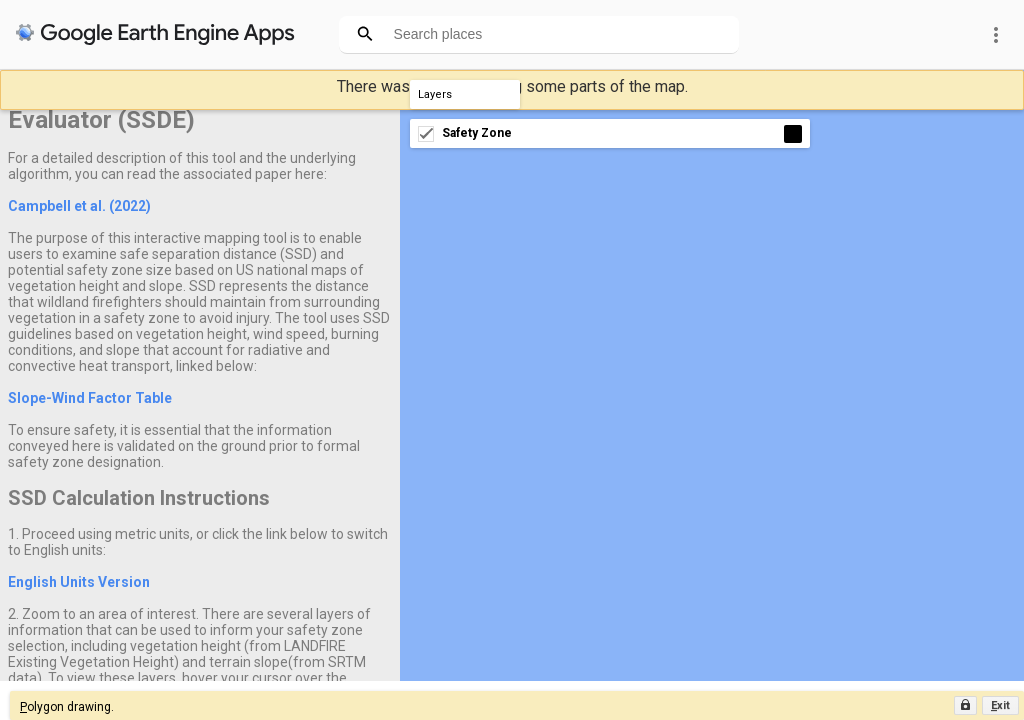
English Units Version (79, 582)
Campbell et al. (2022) (79, 206)
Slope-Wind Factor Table (90, 398)
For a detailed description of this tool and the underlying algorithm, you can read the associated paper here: (182, 166)
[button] (1000, 705)
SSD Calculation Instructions (139, 498)
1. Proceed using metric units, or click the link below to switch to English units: (198, 542)
